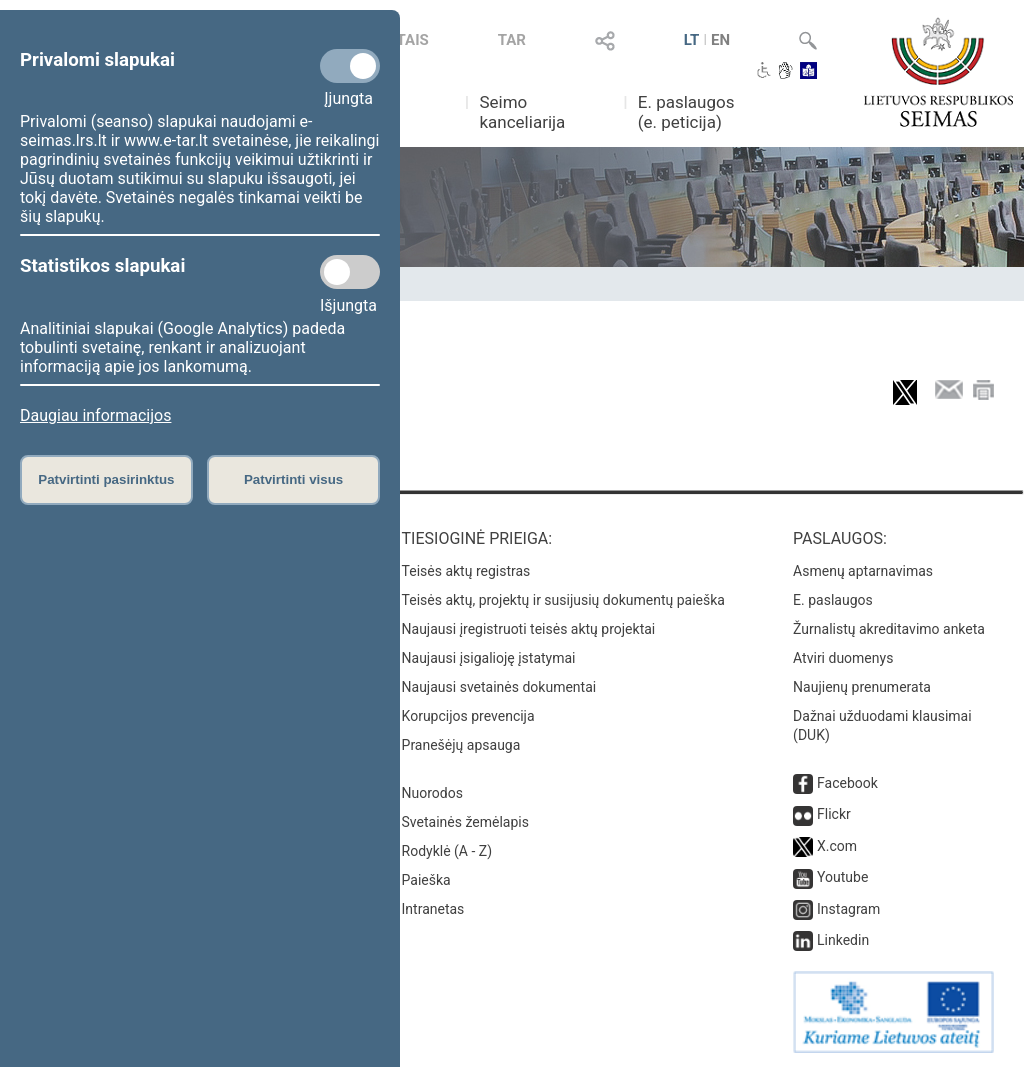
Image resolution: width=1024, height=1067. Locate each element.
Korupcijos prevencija (468, 716)
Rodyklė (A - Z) (447, 851)
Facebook (847, 783)
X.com (837, 846)
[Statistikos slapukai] (350, 272)
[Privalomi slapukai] (350, 66)
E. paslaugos (833, 600)
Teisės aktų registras (466, 571)
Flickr (834, 814)
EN (720, 40)
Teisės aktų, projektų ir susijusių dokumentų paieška (563, 600)
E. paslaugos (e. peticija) (686, 112)
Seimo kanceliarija (522, 112)
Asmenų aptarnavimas (863, 571)
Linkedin (843, 940)
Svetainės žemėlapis (465, 822)
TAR (512, 40)
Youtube (842, 877)
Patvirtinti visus (293, 479)
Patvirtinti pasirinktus (106, 479)
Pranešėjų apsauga (461, 745)
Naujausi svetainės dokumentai (499, 687)
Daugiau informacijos (95, 415)
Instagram (848, 909)
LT (692, 40)
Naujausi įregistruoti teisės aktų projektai (529, 629)
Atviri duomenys (843, 658)
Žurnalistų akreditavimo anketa (889, 629)
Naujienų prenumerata (862, 687)
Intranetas (433, 909)
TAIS (413, 40)
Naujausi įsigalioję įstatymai (489, 658)
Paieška (426, 880)
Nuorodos (432, 793)
